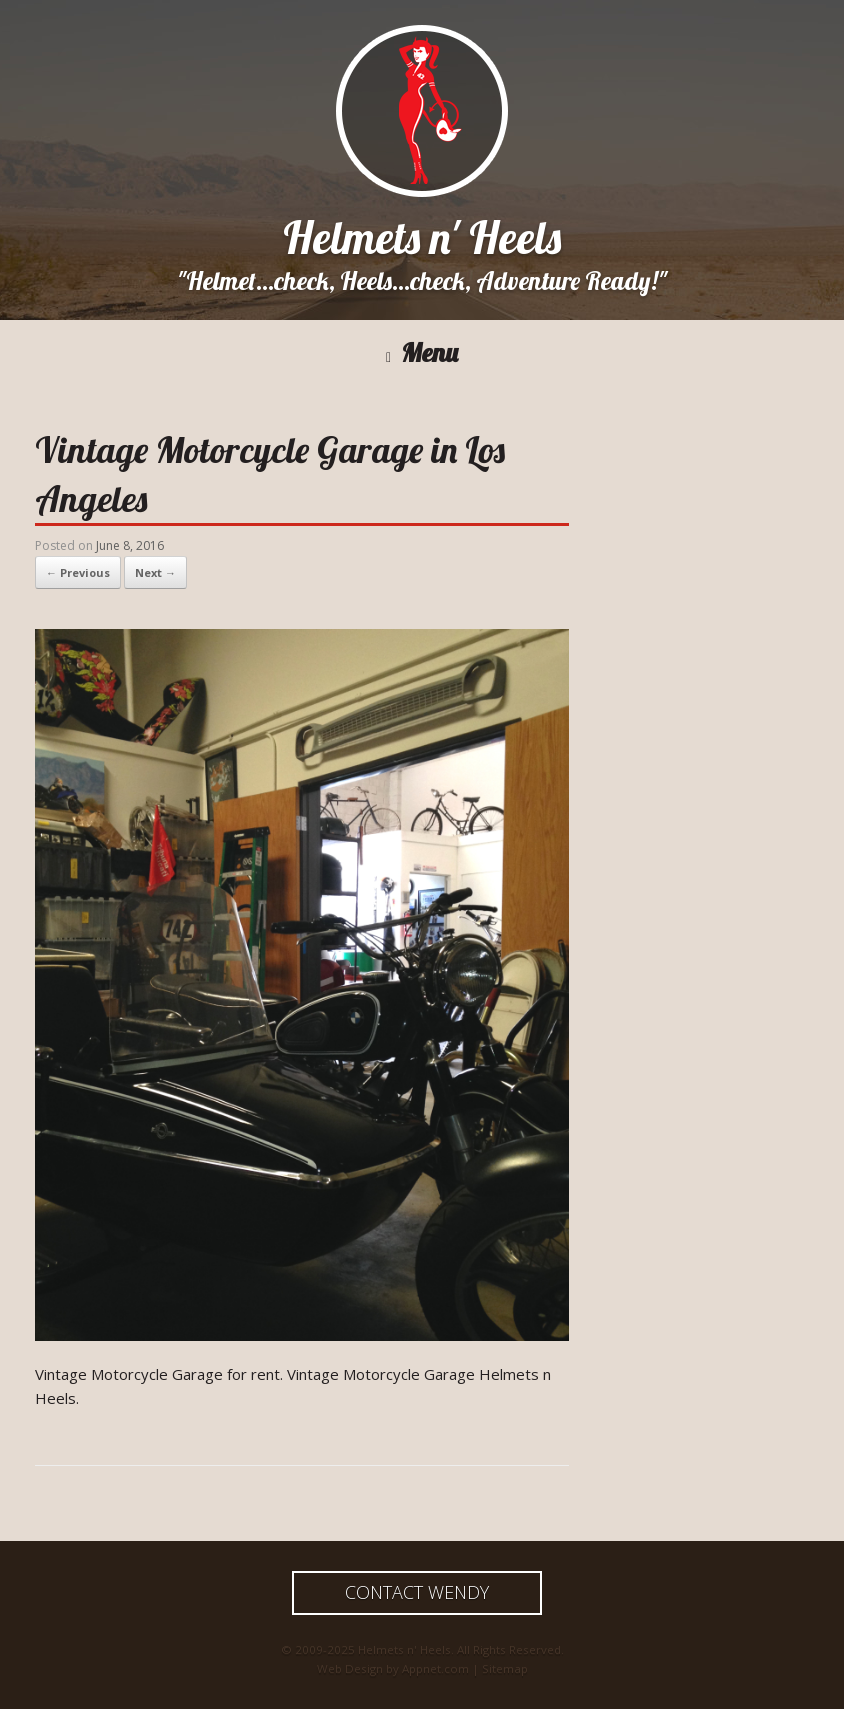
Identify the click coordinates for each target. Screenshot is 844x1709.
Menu (422, 353)
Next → (155, 572)
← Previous (78, 572)
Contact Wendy (417, 1592)
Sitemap (505, 1668)
